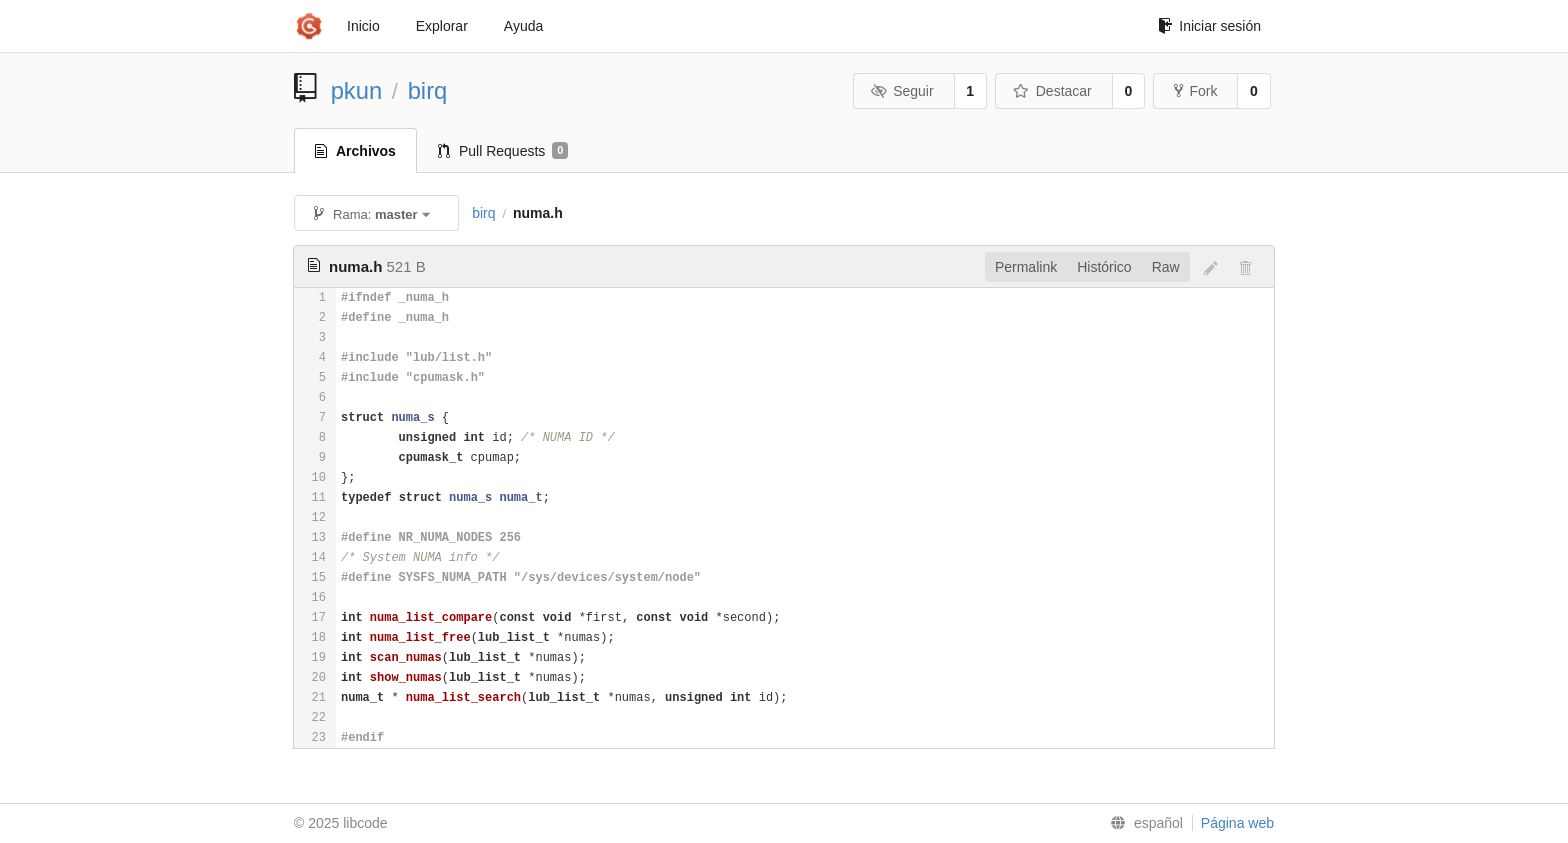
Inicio (363, 26)
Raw (1166, 267)
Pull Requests (503, 151)
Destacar (1052, 91)
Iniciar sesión (1209, 26)
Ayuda (523, 26)
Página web (1237, 823)
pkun (357, 90)
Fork (1195, 91)
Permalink (1026, 267)
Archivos (355, 151)
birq (428, 90)
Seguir (902, 91)
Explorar (442, 26)
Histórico (1104, 267)
